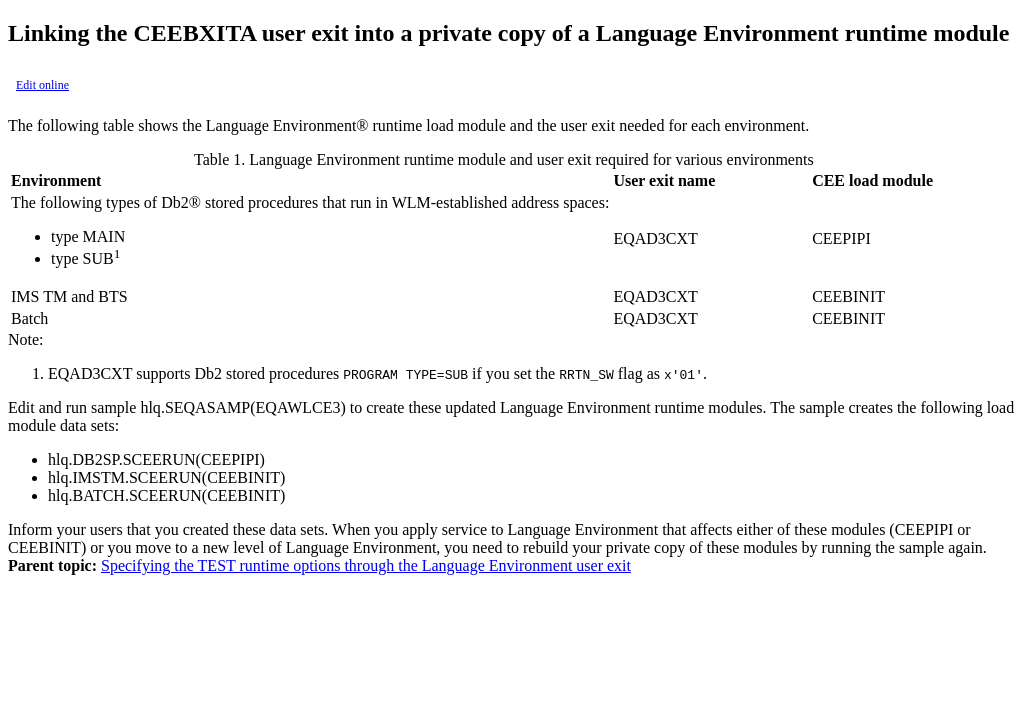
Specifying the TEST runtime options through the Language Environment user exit (366, 565)
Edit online (42, 85)
